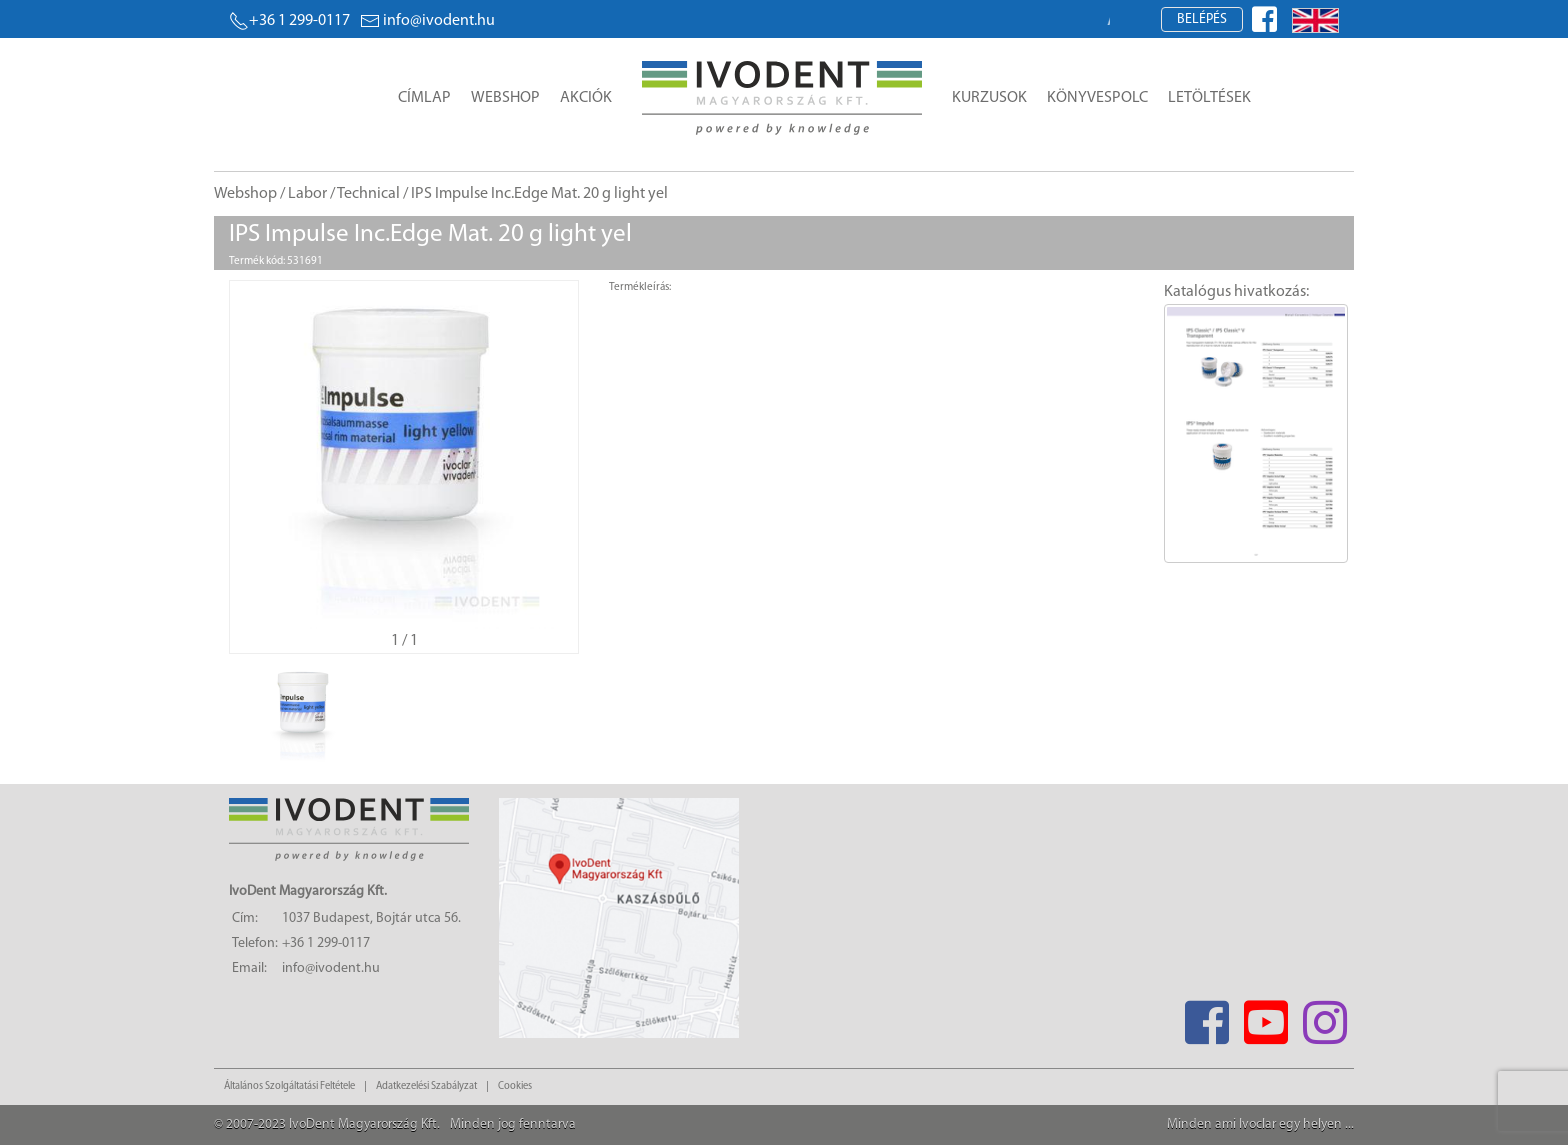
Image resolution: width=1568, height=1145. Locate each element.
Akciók (586, 98)
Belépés (1202, 19)
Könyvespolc (1097, 98)
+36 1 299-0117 (289, 21)
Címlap (424, 98)
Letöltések (1209, 98)
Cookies (515, 1086)
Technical (368, 194)
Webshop (505, 98)
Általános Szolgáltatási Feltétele (289, 1086)
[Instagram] (1324, 1016)
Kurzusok (989, 98)
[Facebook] (1206, 1016)
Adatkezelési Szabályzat (426, 1086)
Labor (307, 194)
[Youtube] (1265, 1016)
